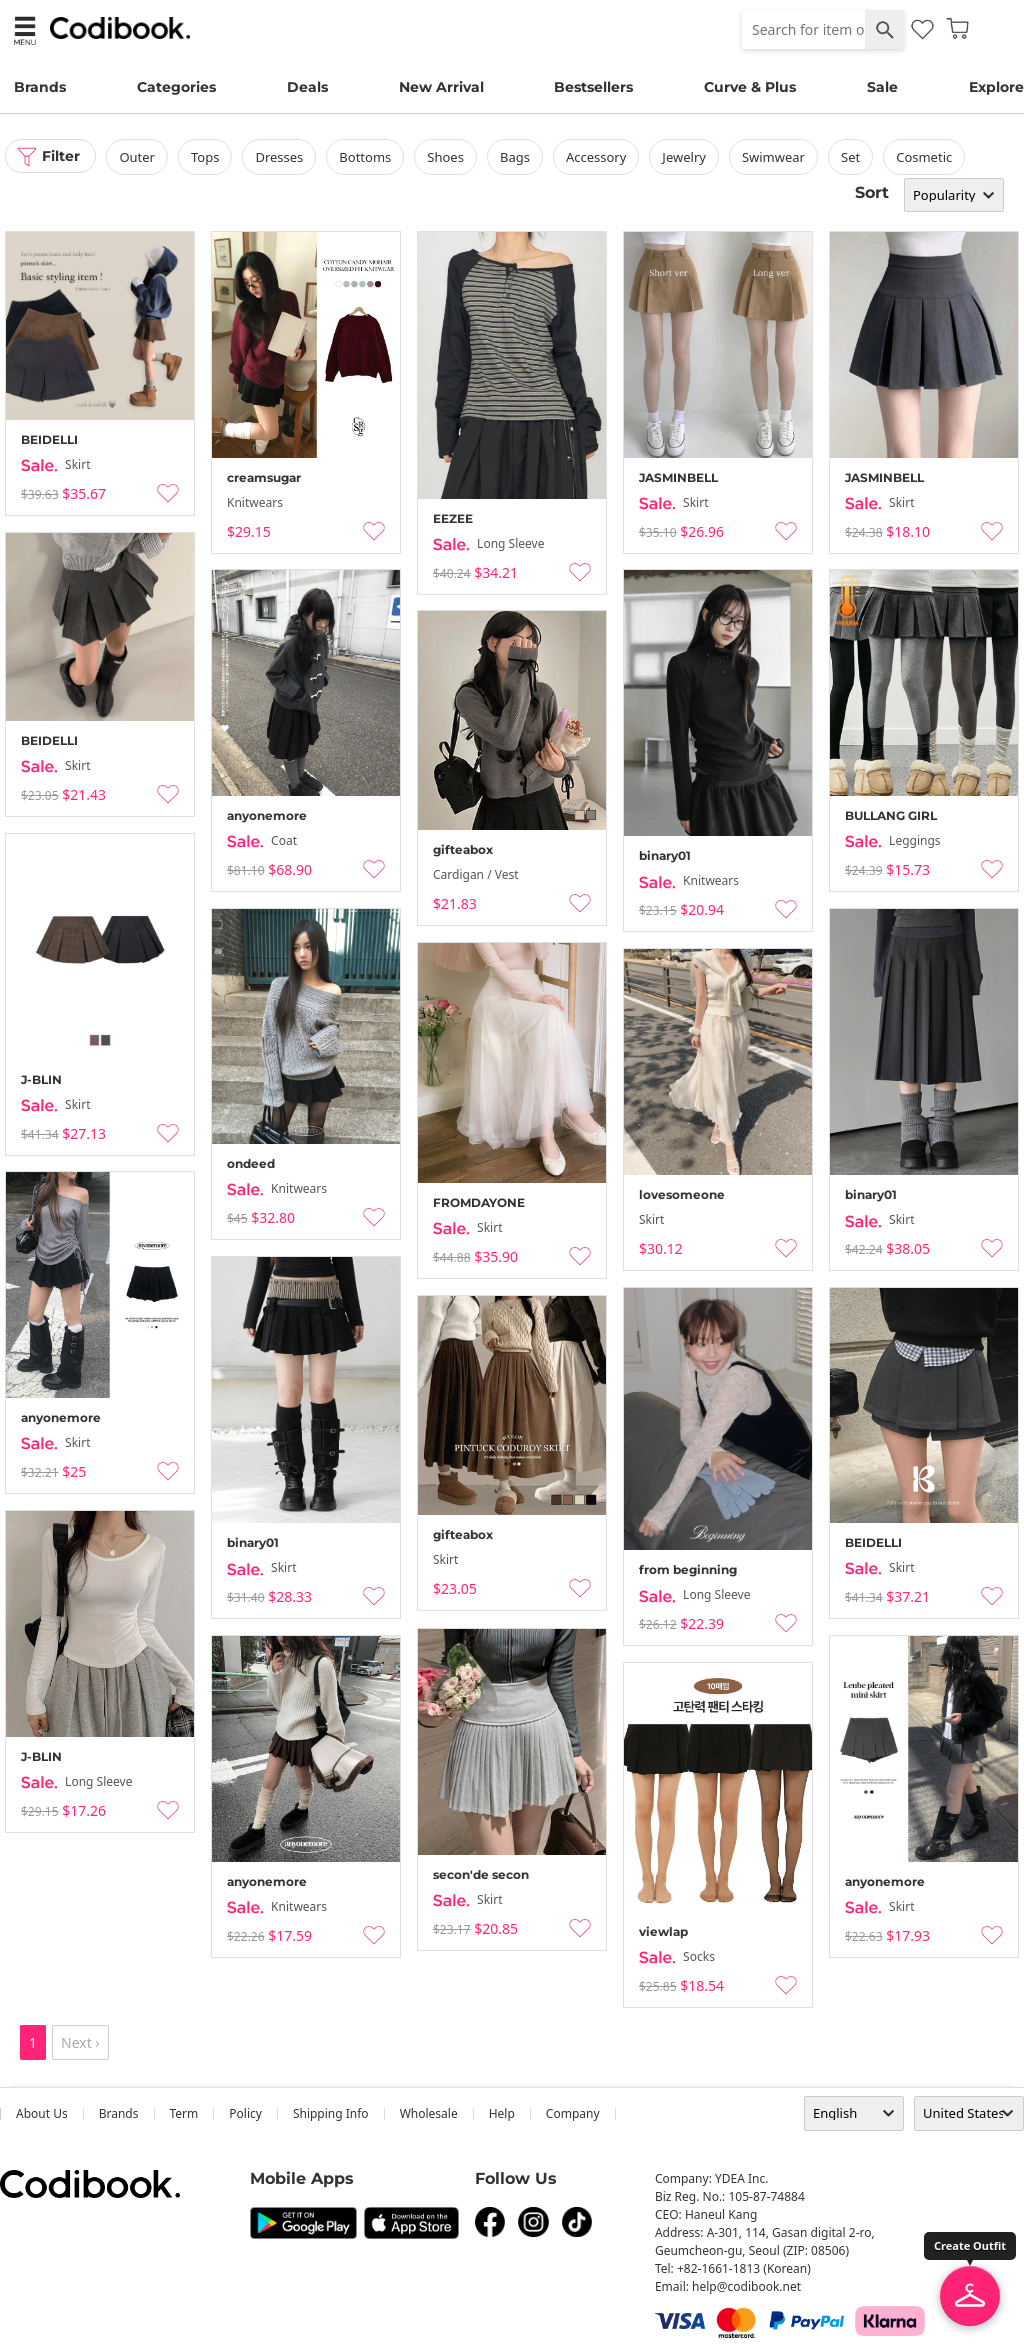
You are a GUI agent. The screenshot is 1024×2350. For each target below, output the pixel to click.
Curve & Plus (750, 87)
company (573, 2113)
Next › (80, 2042)
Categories (176, 87)
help (502, 2113)
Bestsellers (593, 87)
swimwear (774, 157)
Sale (882, 87)
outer (138, 157)
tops (206, 157)
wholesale (429, 2113)
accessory (597, 157)
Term (184, 2113)
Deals (307, 87)
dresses (280, 157)
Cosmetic (925, 157)
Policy (245, 2113)
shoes (446, 157)
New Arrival (441, 87)
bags (516, 157)
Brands (40, 87)
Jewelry (685, 157)
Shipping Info (331, 2113)
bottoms (366, 157)
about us (42, 2113)
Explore (996, 87)
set (851, 157)
